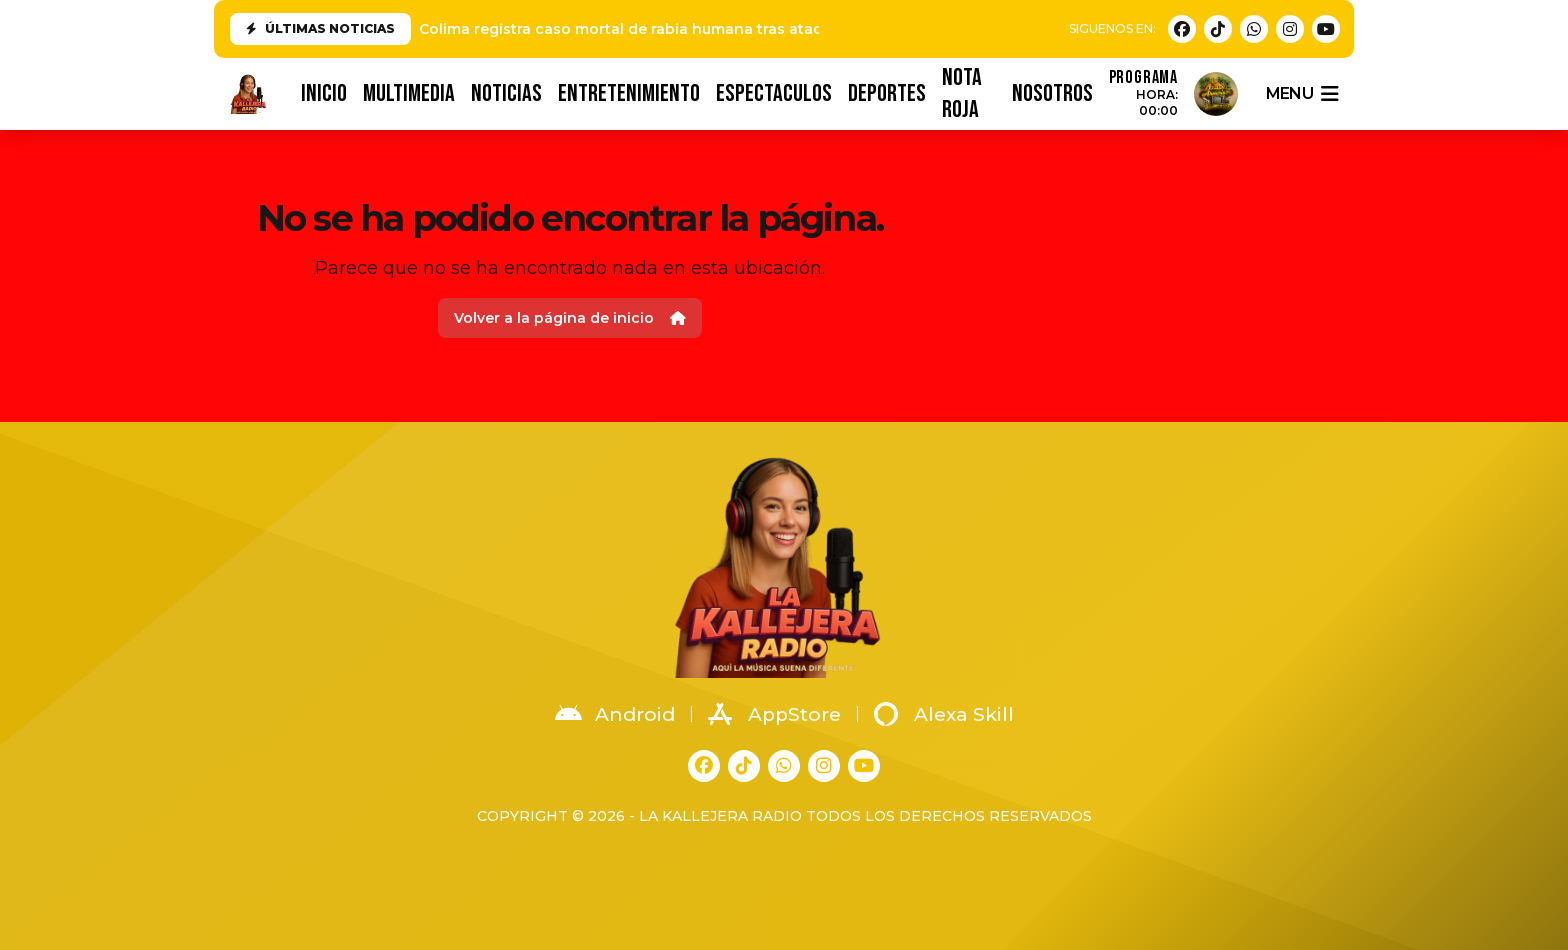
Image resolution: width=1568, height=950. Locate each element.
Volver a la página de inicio (570, 318)
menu (1302, 94)
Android (615, 714)
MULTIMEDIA (409, 93)
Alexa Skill (944, 714)
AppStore (774, 714)
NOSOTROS (1052, 93)
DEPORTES (887, 93)
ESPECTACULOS (774, 93)
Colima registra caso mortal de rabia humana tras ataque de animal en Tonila (705, 29)
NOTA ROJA (962, 94)
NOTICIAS (506, 93)
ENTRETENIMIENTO (629, 93)
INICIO (324, 93)
